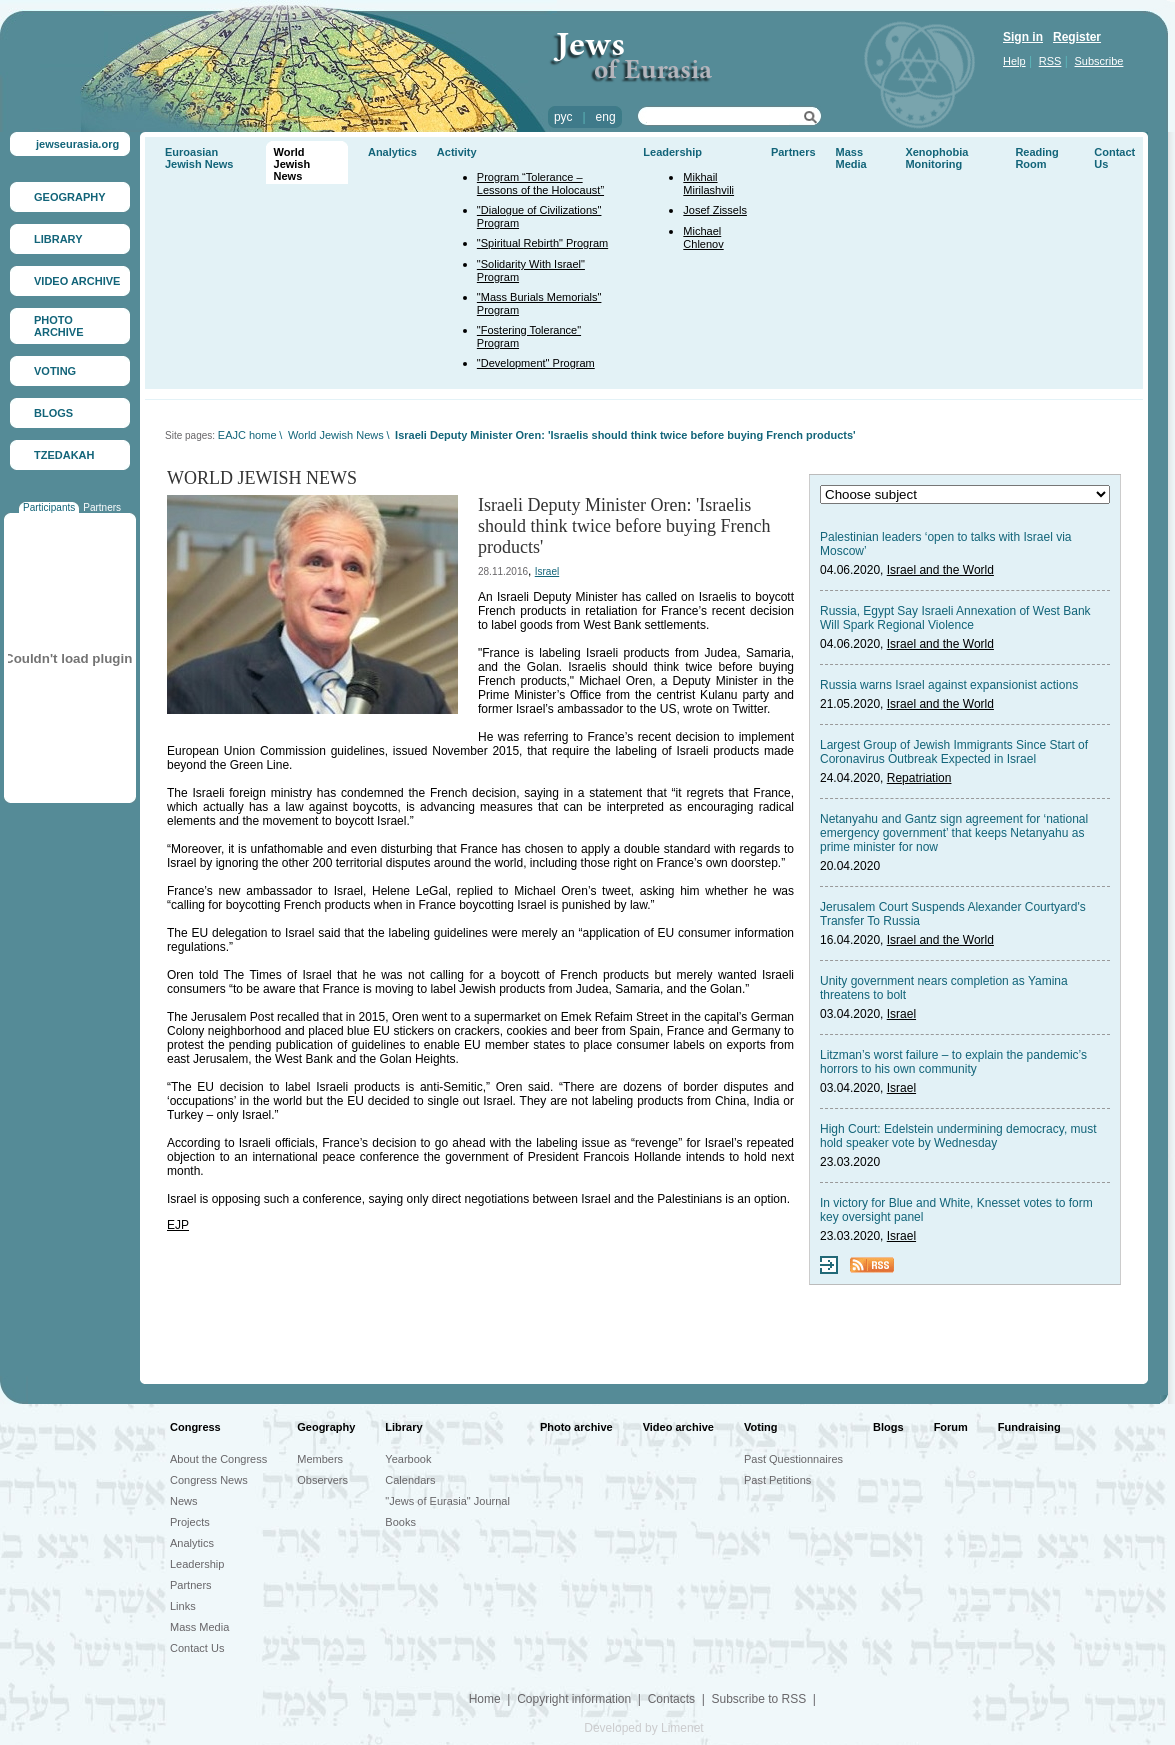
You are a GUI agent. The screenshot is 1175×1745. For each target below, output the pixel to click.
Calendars (410, 1480)
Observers (322, 1480)
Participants (49, 507)
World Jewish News (292, 164)
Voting (760, 1427)
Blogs (888, 1427)
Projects (190, 1522)
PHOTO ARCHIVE (59, 326)
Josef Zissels (715, 210)
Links (183, 1606)
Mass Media (851, 158)
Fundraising (1029, 1427)
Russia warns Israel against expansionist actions (949, 685)
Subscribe (1099, 61)
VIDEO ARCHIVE (77, 281)
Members (320, 1459)
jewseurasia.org (77, 144)
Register (1077, 37)
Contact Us (197, 1648)
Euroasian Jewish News (199, 158)
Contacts (671, 1699)
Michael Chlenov (703, 237)
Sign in (1023, 37)
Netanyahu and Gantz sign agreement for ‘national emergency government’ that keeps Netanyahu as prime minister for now (954, 833)
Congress (195, 1427)
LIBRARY (58, 239)
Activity (457, 152)
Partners (102, 507)
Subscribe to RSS (758, 1699)
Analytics (392, 152)
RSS (1050, 61)
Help (1014, 61)
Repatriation (919, 778)
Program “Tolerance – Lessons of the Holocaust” (540, 183)
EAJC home (247, 435)
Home (485, 1699)
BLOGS (53, 413)
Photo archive (576, 1427)
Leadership (672, 152)
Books (400, 1522)
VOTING (55, 371)
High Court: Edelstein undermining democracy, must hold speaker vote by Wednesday (958, 1136)
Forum (951, 1427)
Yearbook (408, 1459)
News (184, 1501)
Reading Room (1036, 158)
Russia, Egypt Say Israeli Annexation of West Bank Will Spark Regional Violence (955, 618)
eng (606, 117)
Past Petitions (777, 1480)
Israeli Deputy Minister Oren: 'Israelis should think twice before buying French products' (625, 435)
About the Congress (218, 1459)
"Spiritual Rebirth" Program (542, 243)
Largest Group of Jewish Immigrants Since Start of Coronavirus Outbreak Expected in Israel (954, 752)
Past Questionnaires (793, 1459)
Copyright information (574, 1699)
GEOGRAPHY (70, 197)
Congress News (209, 1480)
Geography (326, 1427)
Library (403, 1427)
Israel (547, 571)
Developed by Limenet (643, 1728)
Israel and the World (940, 570)
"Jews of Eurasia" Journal (447, 1501)
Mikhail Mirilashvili (708, 183)
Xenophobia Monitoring (936, 158)
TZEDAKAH (64, 455)
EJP (178, 1225)
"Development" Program (536, 363)
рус (563, 117)
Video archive (678, 1427)
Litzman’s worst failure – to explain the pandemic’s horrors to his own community (953, 1062)
